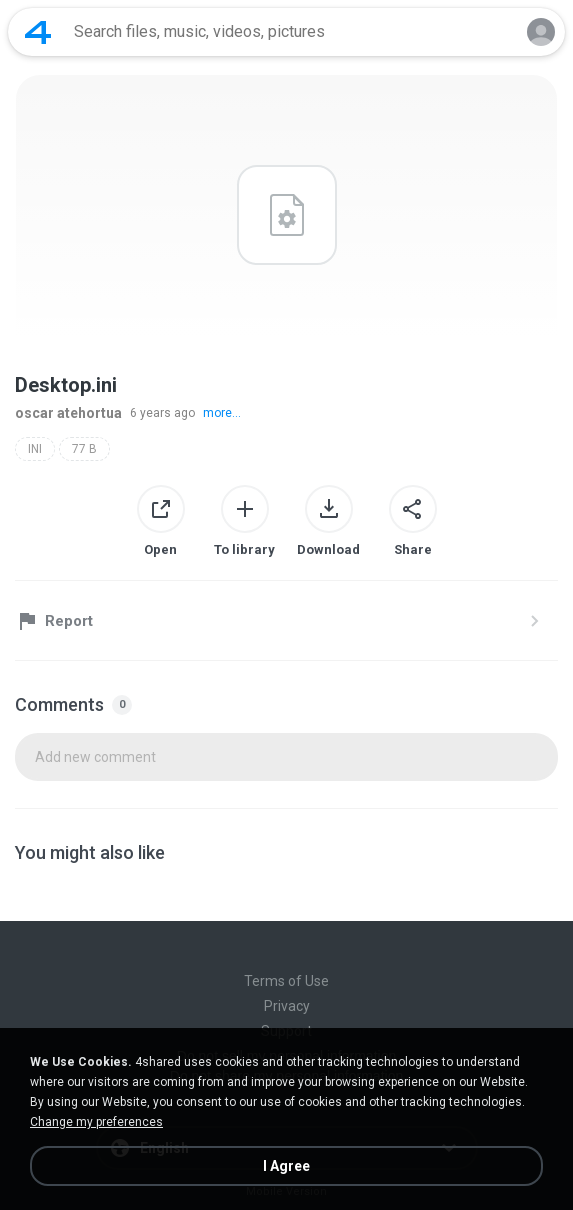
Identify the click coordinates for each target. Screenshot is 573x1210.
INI (35, 449)
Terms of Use (286, 981)
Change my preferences (96, 1122)
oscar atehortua (68, 413)
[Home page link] (38, 32)
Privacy (287, 1006)
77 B (84, 449)
